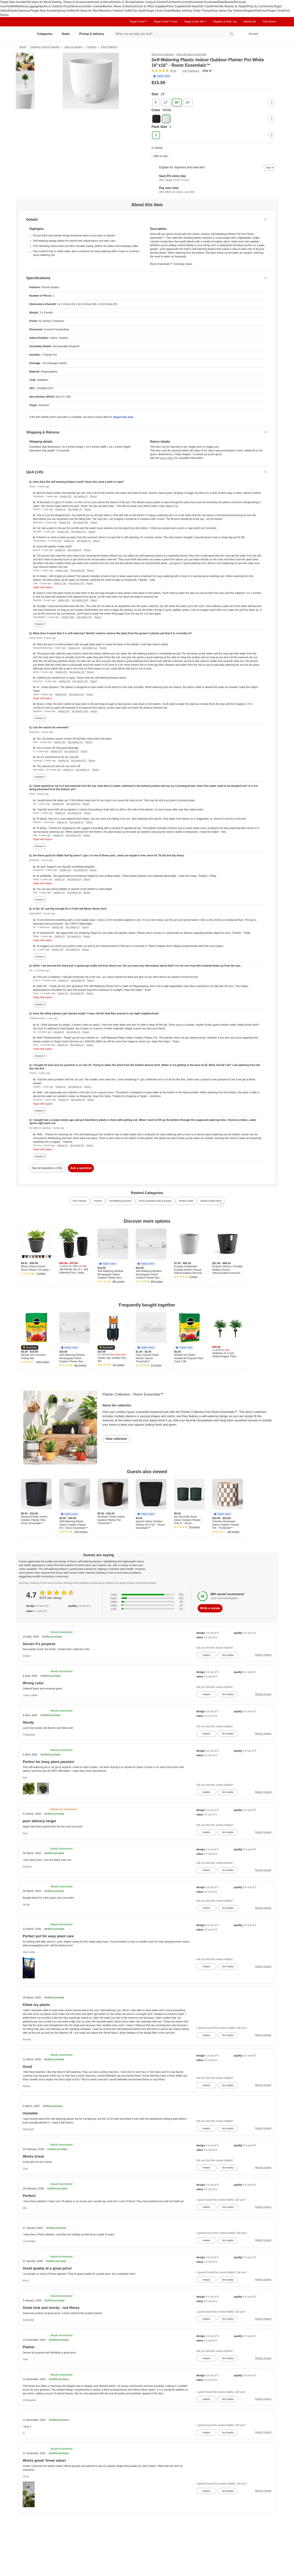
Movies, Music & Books (118, 6)
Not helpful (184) (80, 711)
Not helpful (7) (73, 927)
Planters (91, 46)
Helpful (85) (61, 694)
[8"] (156, 102)
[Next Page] (271, 103)
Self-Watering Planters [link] (120, 1201)
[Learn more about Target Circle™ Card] (213, 178)
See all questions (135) (47, 1168)
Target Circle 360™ (195, 21)
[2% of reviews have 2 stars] (147, 1605)
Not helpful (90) (80, 522)
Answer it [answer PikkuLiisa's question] (40, 776)
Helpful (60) (63, 600)
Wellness (21, 6)
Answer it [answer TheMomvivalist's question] (40, 1056)
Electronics (77, 6)
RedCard (261, 10)
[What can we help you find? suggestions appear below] (174, 34)
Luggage (33, 6)
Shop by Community (259, 6)
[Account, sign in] (251, 34)
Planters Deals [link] (186, 1201)
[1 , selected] (156, 135)
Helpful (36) (64, 681)
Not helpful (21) (84, 617)
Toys (67, 6)
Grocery (183, 2)
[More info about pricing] (238, 82)
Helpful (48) (57, 927)
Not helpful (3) (83, 769)
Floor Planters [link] (80, 1201)
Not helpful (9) (74, 879)
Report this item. (123, 417)
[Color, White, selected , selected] (166, 119)
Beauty (229, 2)
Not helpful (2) (81, 496)
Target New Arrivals (13, 2)
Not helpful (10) (77, 672)
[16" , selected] (177, 102)
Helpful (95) (63, 711)
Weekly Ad (178, 10)
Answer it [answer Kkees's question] (40, 624)
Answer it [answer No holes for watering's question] (40, 1156)
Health (11, 6)
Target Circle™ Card (165, 21)
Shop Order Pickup (198, 10)
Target (22, 46)
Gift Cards (205, 6)
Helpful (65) (65, 522)
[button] (161, 76)
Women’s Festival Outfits (115, 10)
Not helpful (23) (73, 835)
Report (93, 496)
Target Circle (275, 10)
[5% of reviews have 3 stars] (147, 1601)
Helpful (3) (60, 813)
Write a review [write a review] (210, 1608)
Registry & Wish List (225, 21)
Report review (263, 1654)
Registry (249, 10)
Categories (46, 33)
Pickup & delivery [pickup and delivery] (93, 33)
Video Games (94, 6)
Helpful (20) (65, 870)
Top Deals (139, 10)
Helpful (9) (63, 760)
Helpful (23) (58, 949)
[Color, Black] (156, 119)
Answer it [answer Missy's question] (40, 846)
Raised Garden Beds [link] (210, 1201)
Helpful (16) (65, 496)
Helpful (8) (60, 550)
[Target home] (24, 33)
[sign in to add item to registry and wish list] (269, 168)
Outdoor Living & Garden (149, 2)
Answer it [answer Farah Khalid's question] (40, 718)
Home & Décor (101, 2)
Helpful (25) (63, 531)
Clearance (24, 10)
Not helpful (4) (80, 870)
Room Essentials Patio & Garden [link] (155, 1201)
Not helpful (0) (75, 509)
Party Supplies (176, 6)
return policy (167, 457)
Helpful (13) (59, 892)
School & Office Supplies (150, 6)
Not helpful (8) (77, 570)
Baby (221, 2)
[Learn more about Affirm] (213, 190)
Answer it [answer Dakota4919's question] (40, 956)
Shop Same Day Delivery (227, 10)
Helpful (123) (61, 570)
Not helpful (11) (78, 531)
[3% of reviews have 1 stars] (147, 1608)
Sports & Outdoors (51, 6)
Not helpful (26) (76, 583)
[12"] (166, 102)
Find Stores (269, 21)
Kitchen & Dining (122, 2)
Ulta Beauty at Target (232, 6)
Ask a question (81, 1168)
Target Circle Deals (158, 10)
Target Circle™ (138, 21)
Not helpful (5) (71, 751)
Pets (215, 6)
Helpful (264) (68, 617)
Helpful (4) (60, 509)
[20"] (187, 102)
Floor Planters (109, 46)
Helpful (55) (59, 742)
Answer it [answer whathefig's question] (40, 899)
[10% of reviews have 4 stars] (147, 1598)
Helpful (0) (69, 541)
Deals (13, 10)
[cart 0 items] (270, 34)
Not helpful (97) (78, 760)
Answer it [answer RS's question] (40, 1004)
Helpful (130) (60, 583)
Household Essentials (203, 2)
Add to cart (160, 156)
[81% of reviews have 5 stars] (147, 1594)
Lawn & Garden (73, 46)
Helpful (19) (74, 648)
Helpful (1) (68, 769)
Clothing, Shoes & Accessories (70, 2)
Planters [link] (98, 1201)
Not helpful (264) (80, 600)
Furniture (172, 2)
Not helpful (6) (75, 550)
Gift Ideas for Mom (38, 2)
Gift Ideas (192, 6)
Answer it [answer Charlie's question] (40, 1110)
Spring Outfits (65, 10)
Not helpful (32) (80, 681)
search (231, 34)
